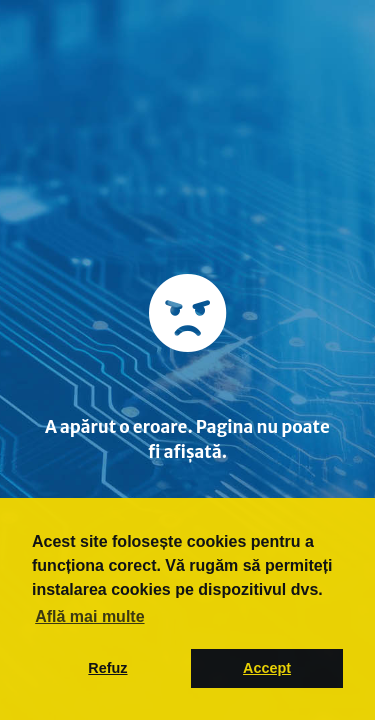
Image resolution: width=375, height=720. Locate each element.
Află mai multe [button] (89, 616)
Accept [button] (267, 668)
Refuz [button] (107, 668)
